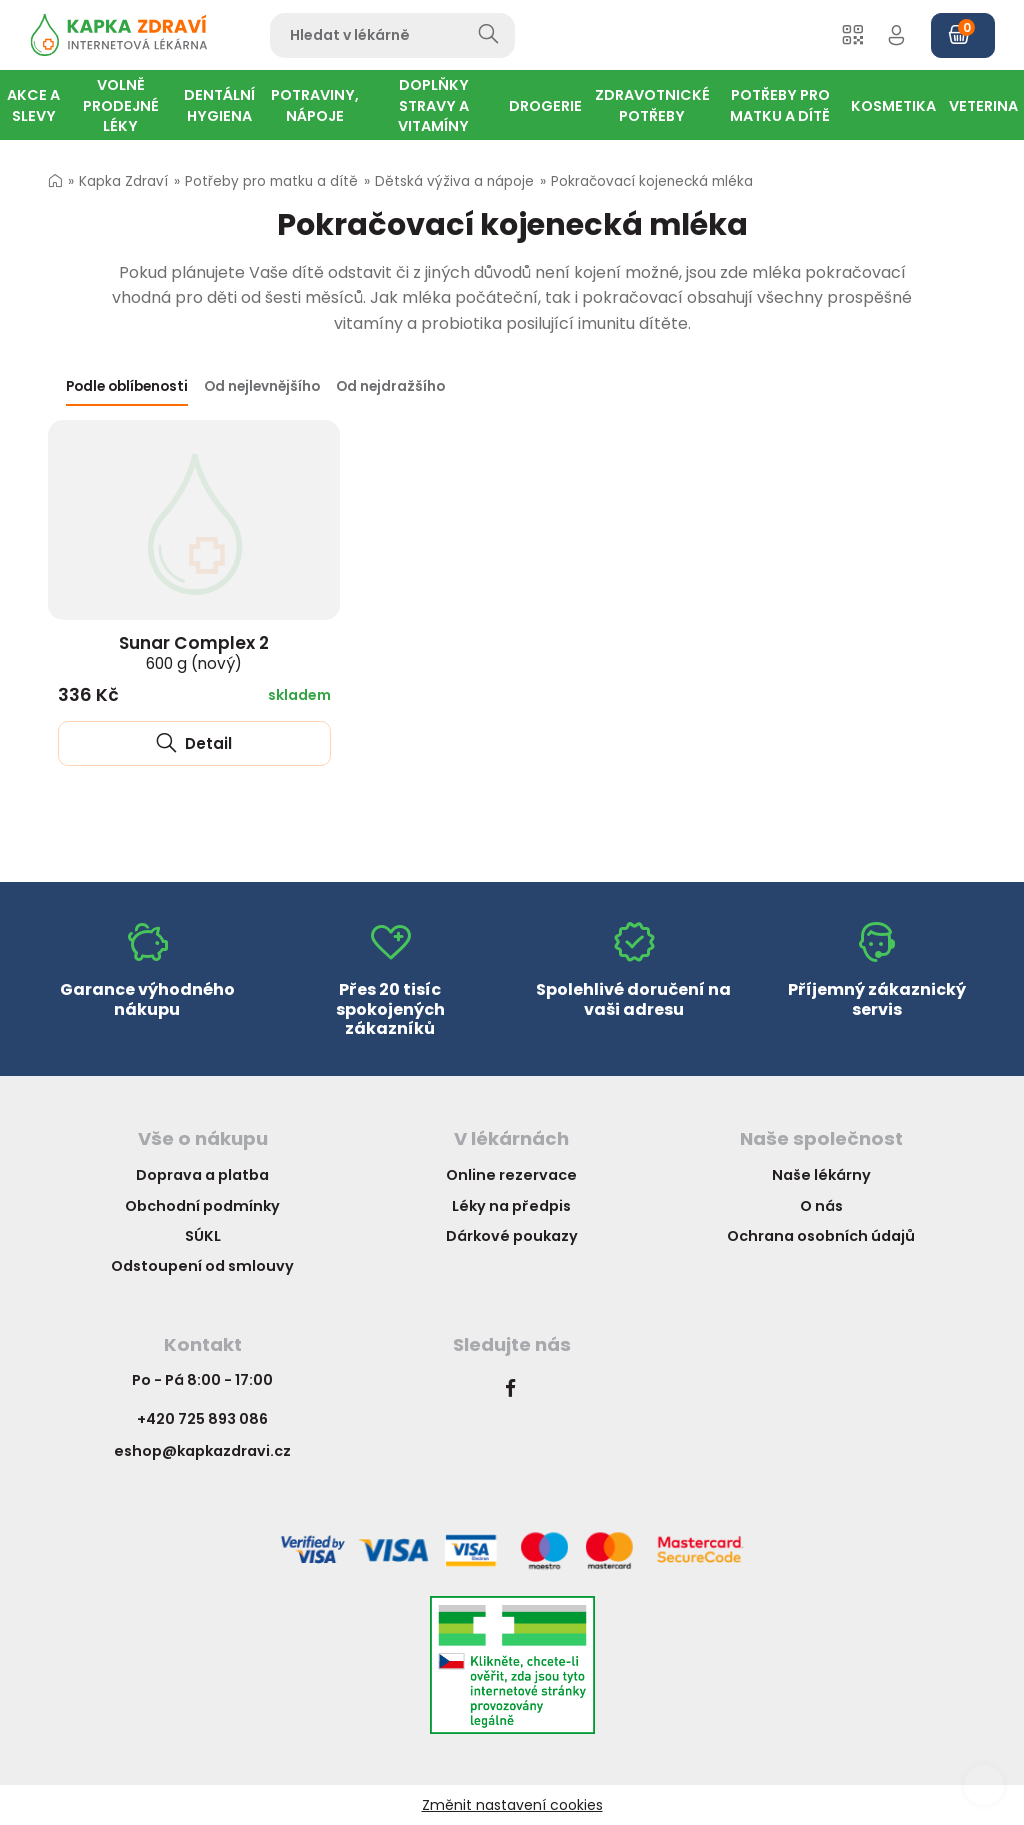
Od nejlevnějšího (262, 386)
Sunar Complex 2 (194, 653)
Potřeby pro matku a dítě (271, 181)
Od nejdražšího (390, 386)
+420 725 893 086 (202, 1419)
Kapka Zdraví (123, 181)
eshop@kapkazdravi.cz (202, 1451)
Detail (194, 743)
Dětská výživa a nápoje (454, 181)
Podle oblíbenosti (127, 386)
